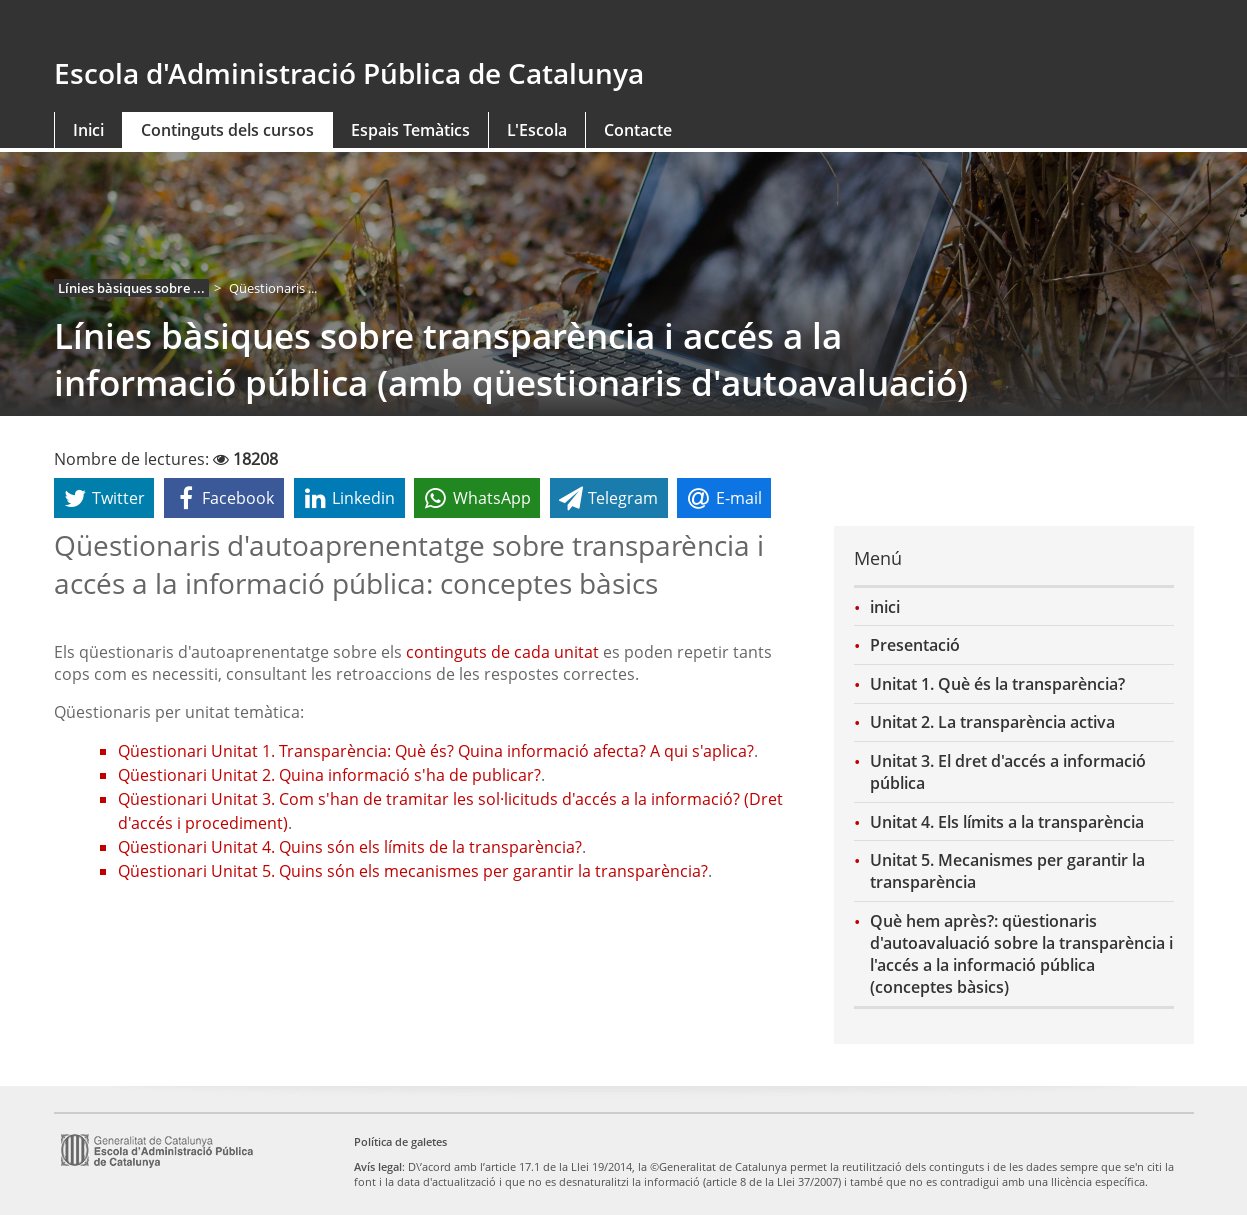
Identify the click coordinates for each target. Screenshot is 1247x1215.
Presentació (915, 645)
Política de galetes (400, 1141)
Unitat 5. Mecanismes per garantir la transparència (1007, 871)
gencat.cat (331, 27)
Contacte (638, 130)
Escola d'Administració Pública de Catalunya (349, 73)
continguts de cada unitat (502, 652)
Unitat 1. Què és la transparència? (997, 684)
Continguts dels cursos (227, 130)
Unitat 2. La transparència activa (992, 722)
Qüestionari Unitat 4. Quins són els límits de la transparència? (350, 847)
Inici (88, 130)
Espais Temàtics (410, 130)
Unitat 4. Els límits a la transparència (1007, 822)
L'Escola (537, 130)
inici (885, 607)
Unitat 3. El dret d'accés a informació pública (1008, 772)
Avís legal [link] (378, 1166)
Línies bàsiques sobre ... (131, 288)
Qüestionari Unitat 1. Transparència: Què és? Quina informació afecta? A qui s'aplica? (436, 751)
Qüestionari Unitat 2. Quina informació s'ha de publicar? (329, 775)
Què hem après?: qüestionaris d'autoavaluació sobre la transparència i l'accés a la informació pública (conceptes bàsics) (1021, 954)
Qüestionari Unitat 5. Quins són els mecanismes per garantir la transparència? (413, 871)
